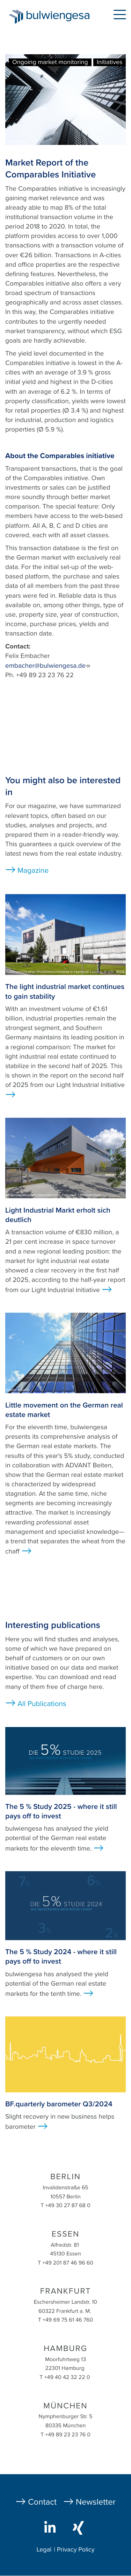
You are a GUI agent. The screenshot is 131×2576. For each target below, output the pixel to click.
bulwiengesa (60, 18)
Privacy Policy (76, 2550)
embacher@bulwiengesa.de (47, 666)
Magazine (33, 870)
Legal (43, 2550)
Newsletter (96, 2502)
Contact (42, 2502)
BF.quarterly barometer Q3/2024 (58, 2104)
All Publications (41, 1703)
